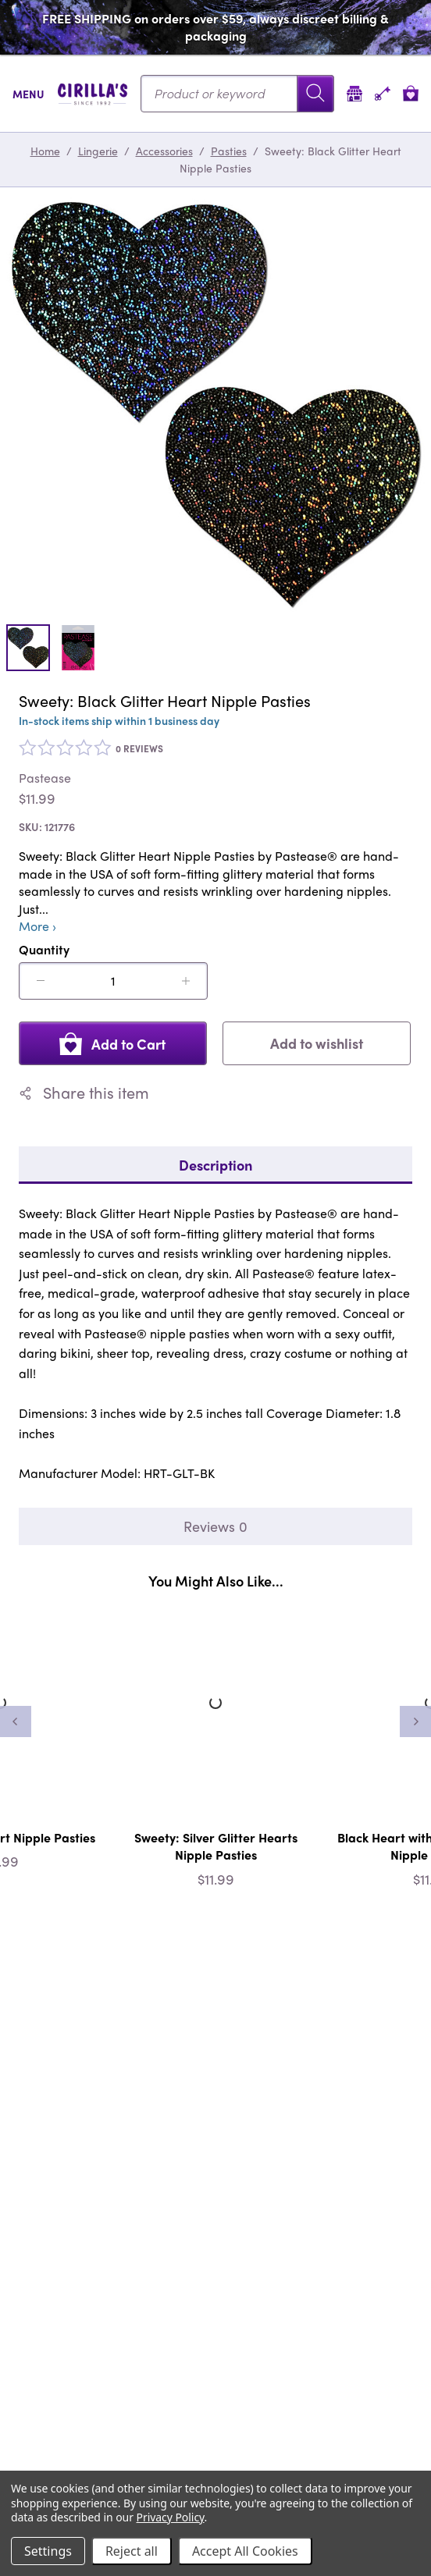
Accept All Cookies (245, 2551)
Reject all (131, 2551)
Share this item (84, 1092)
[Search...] (237, 93)
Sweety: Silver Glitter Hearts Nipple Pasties (215, 1846)
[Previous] (15, 1721)
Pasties (229, 150)
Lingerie (98, 150)
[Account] (382, 93)
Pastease (45, 778)
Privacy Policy (171, 2517)
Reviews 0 (215, 1526)
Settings (48, 2551)
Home (45, 150)
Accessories (164, 150)
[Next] (415, 1721)
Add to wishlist (316, 1043)
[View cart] (411, 93)
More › (37, 926)
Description (215, 1164)
